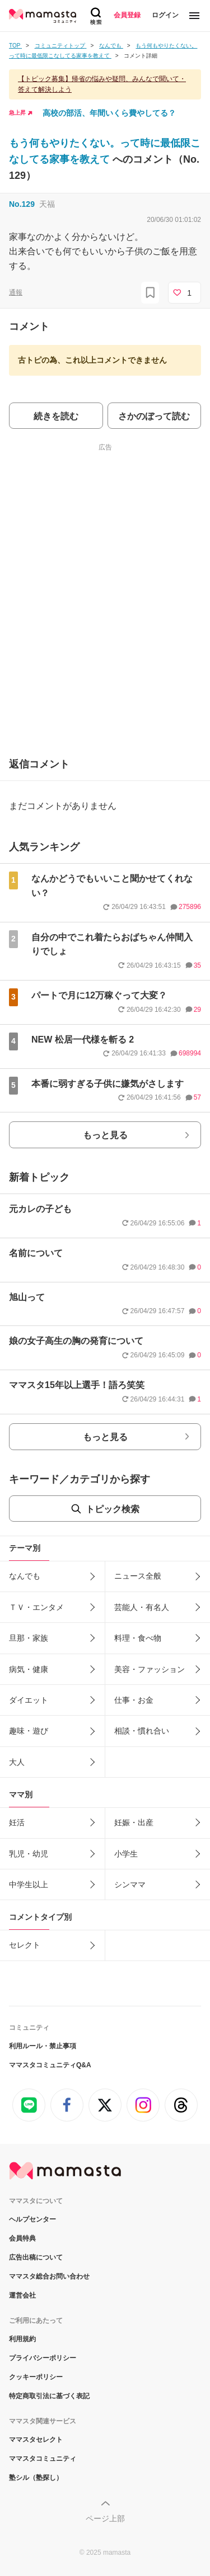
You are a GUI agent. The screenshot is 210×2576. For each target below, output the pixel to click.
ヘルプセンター (32, 2219)
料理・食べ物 (137, 1637)
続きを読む (56, 416)
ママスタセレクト (36, 2439)
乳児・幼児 (28, 1853)
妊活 (17, 1822)
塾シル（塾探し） (36, 2477)
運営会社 (22, 2295)
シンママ (130, 1884)
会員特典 (22, 2238)
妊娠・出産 (133, 1822)
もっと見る (105, 1135)
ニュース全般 (137, 1575)
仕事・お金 (133, 1700)
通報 (15, 292)
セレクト (24, 1944)
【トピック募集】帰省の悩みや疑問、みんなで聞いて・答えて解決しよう (102, 84)
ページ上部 (105, 2518)
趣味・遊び (28, 1730)
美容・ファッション (149, 1669)
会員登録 (127, 15)
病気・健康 (28, 1669)
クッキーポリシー (36, 2377)
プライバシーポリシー (42, 2358)
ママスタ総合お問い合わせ (49, 2276)
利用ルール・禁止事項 (42, 2046)
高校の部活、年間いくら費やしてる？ (109, 112)
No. (22, 204)
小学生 (126, 1853)
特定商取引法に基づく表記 (49, 2396)
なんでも (24, 1575)
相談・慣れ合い (141, 1730)
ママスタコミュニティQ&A (50, 2065)
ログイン (165, 15)
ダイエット (28, 1700)
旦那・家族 (28, 1637)
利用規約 (22, 2339)
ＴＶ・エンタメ (36, 1607)
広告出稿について (36, 2257)
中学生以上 (28, 1884)
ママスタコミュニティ (42, 2458)
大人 (17, 1762)
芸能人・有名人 (141, 1607)
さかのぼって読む (154, 416)
